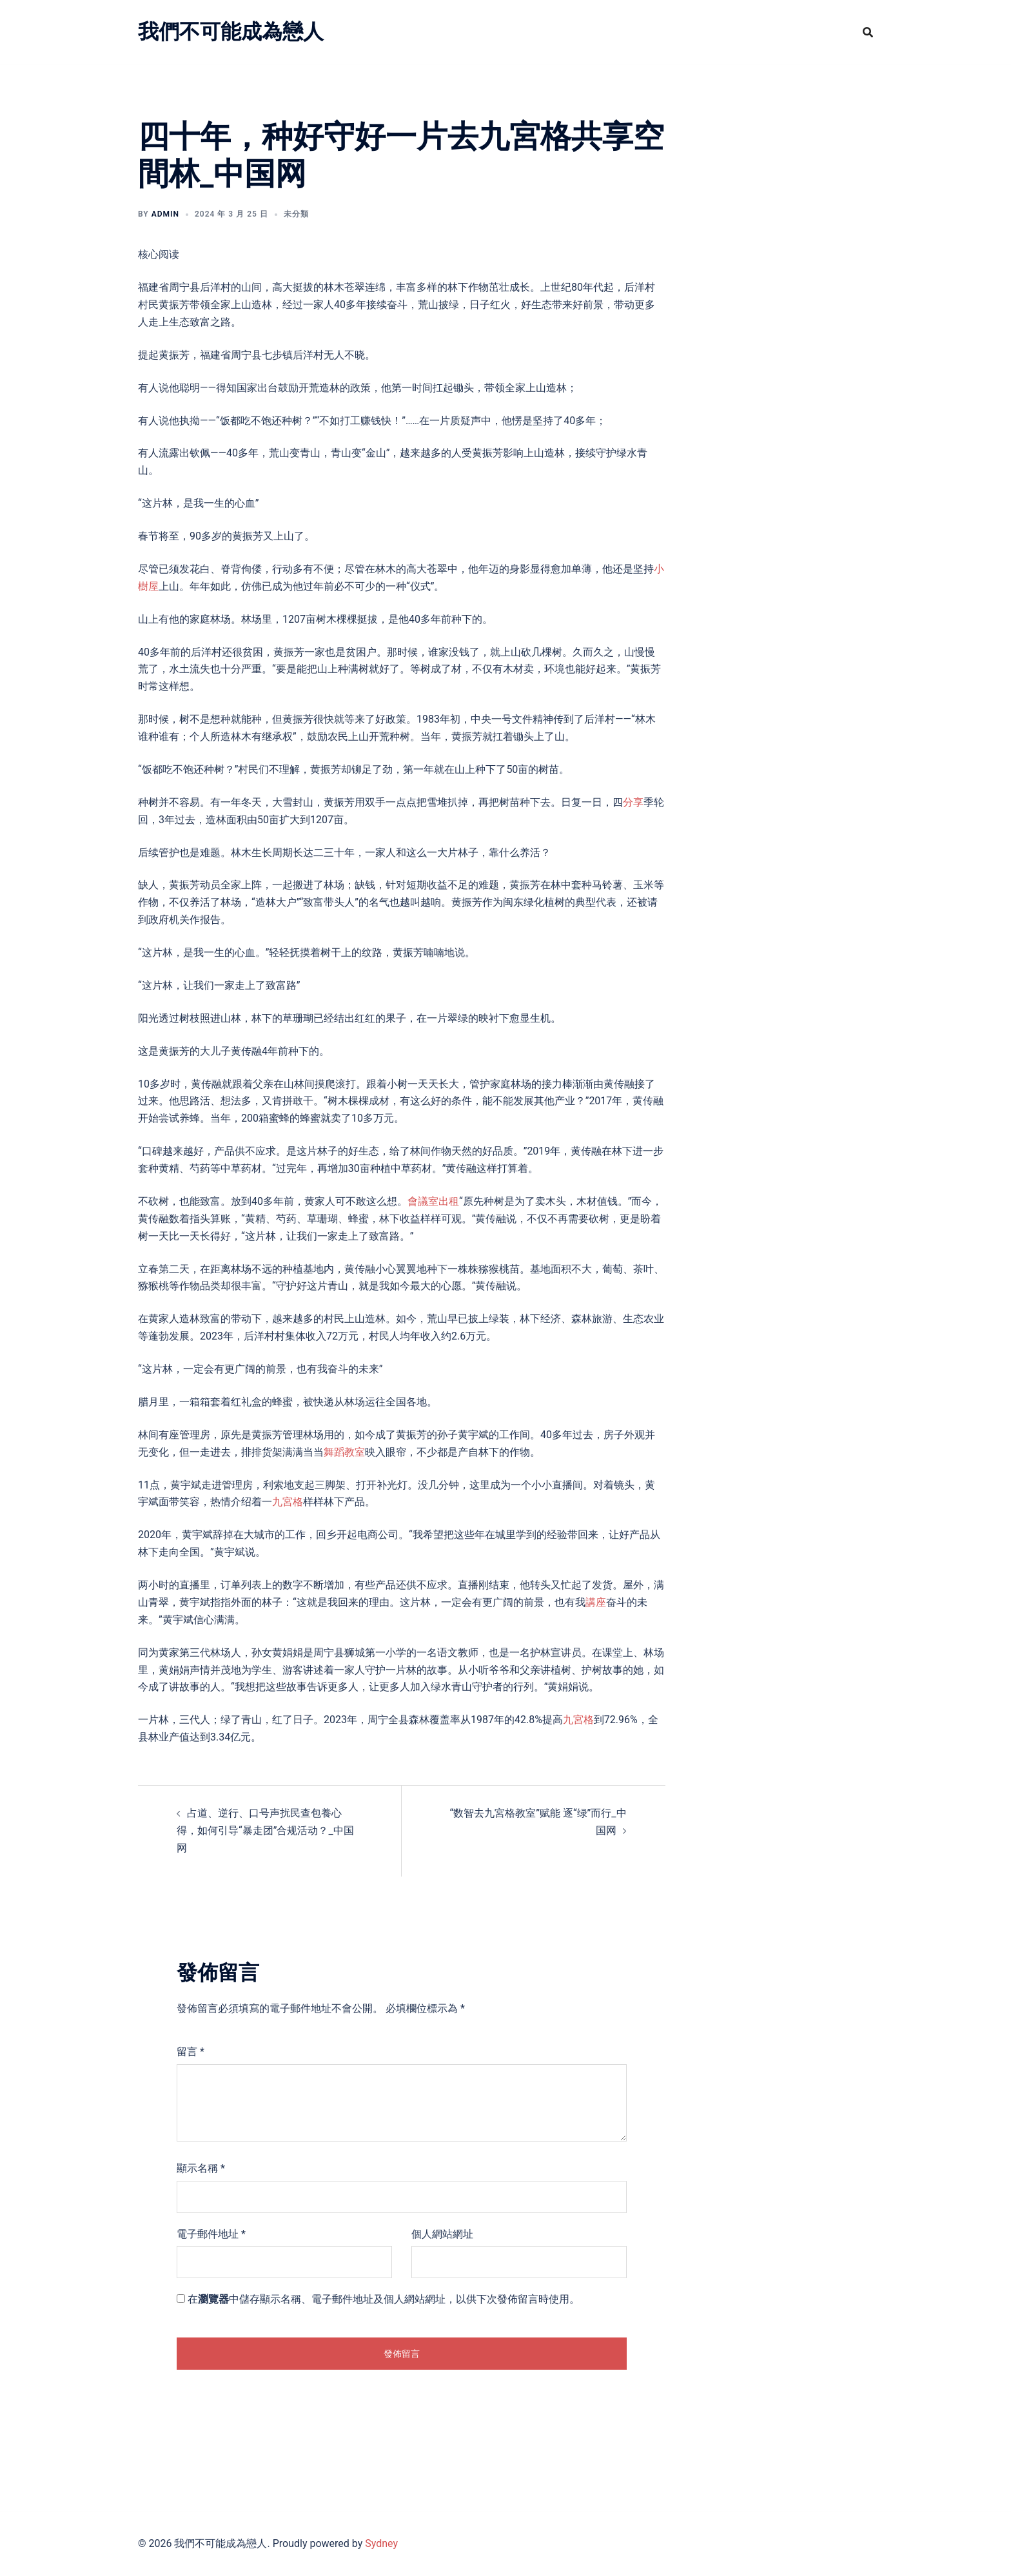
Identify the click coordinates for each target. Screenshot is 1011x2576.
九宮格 (287, 1502)
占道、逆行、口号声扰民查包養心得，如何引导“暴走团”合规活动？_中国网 (265, 1830)
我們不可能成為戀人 (231, 31)
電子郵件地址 (211, 2234)
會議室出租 (433, 1201)
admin (165, 214)
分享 (633, 802)
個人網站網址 (442, 2234)
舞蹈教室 (344, 1452)
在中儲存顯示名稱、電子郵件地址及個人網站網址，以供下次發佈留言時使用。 (384, 2299)
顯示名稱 (201, 2168)
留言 (190, 2051)
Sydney (381, 2543)
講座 (595, 1602)
